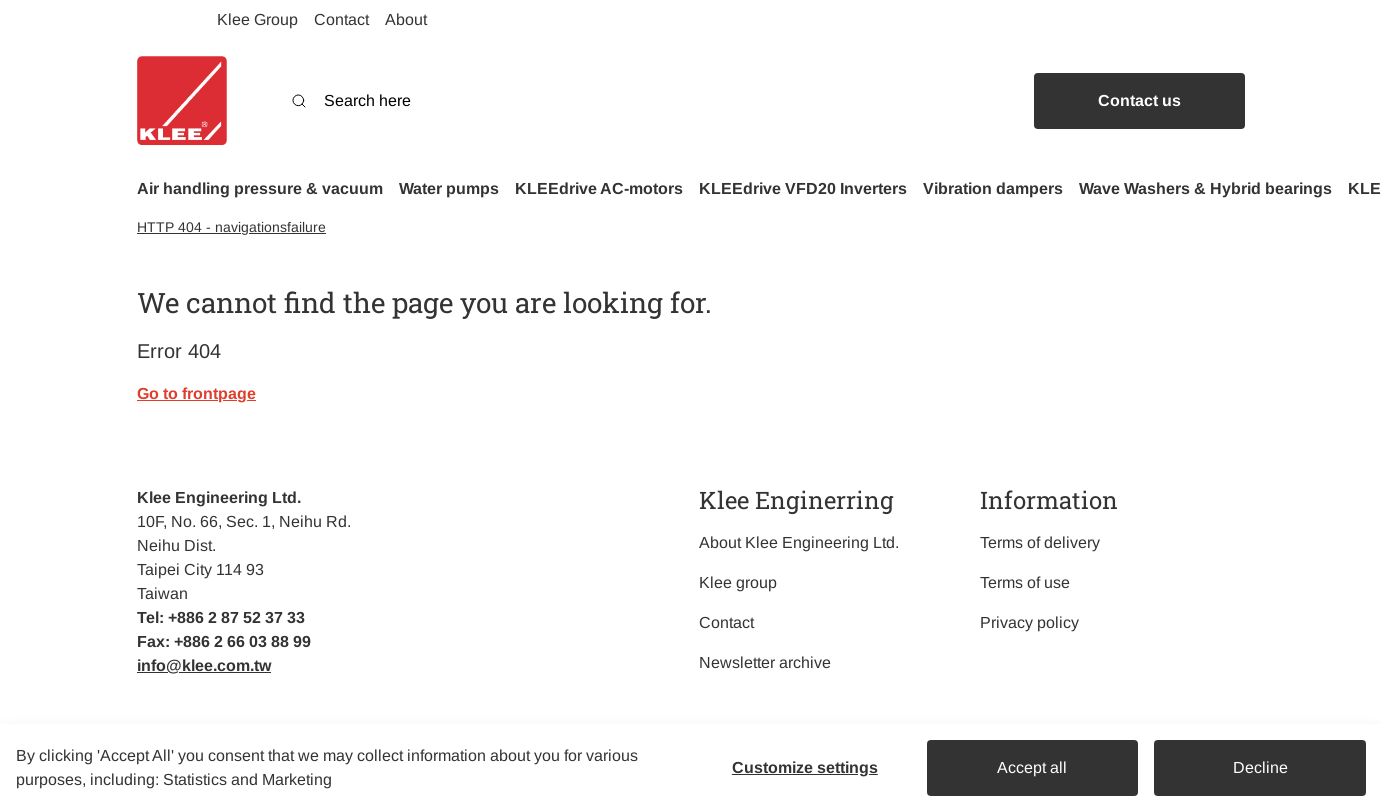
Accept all (1032, 767)
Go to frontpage (196, 393)
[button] (260, 189)
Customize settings (805, 767)
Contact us (1139, 100)
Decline (1260, 767)
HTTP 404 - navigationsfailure (231, 227)
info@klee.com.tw (204, 665)
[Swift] (182, 100)
